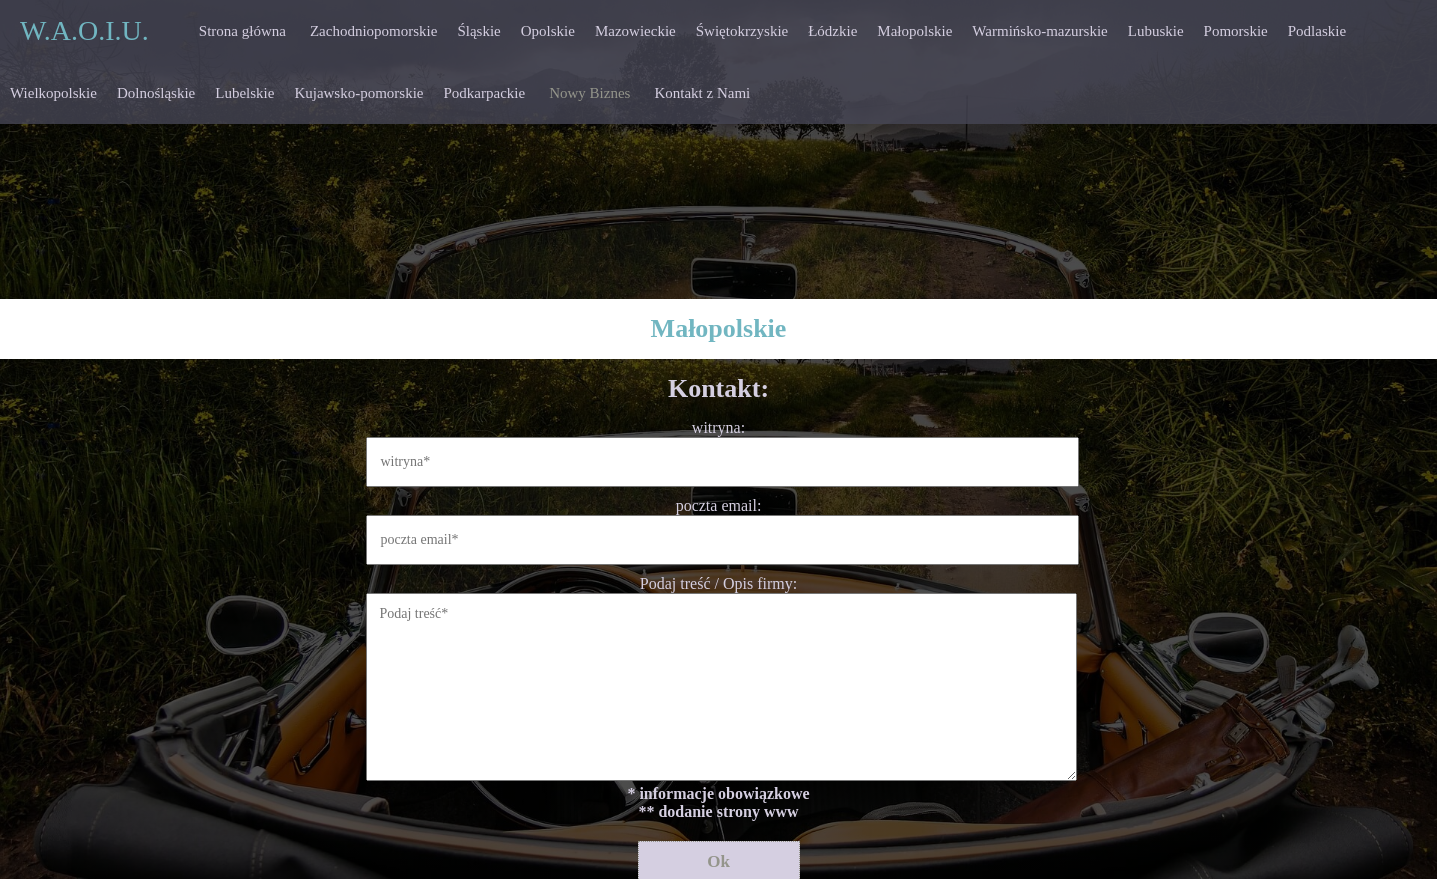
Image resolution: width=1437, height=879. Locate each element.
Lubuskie (1156, 31)
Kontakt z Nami (702, 93)
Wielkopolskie (53, 93)
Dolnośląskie (156, 93)
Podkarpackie (485, 93)
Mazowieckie (635, 31)
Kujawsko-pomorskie (358, 93)
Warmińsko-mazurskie (1039, 31)
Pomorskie (1236, 31)
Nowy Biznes (589, 93)
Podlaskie (1317, 31)
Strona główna (242, 31)
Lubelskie (244, 93)
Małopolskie (914, 31)
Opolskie (548, 31)
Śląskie (478, 31)
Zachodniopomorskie (373, 31)
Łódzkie (832, 31)
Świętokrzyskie (742, 31)
